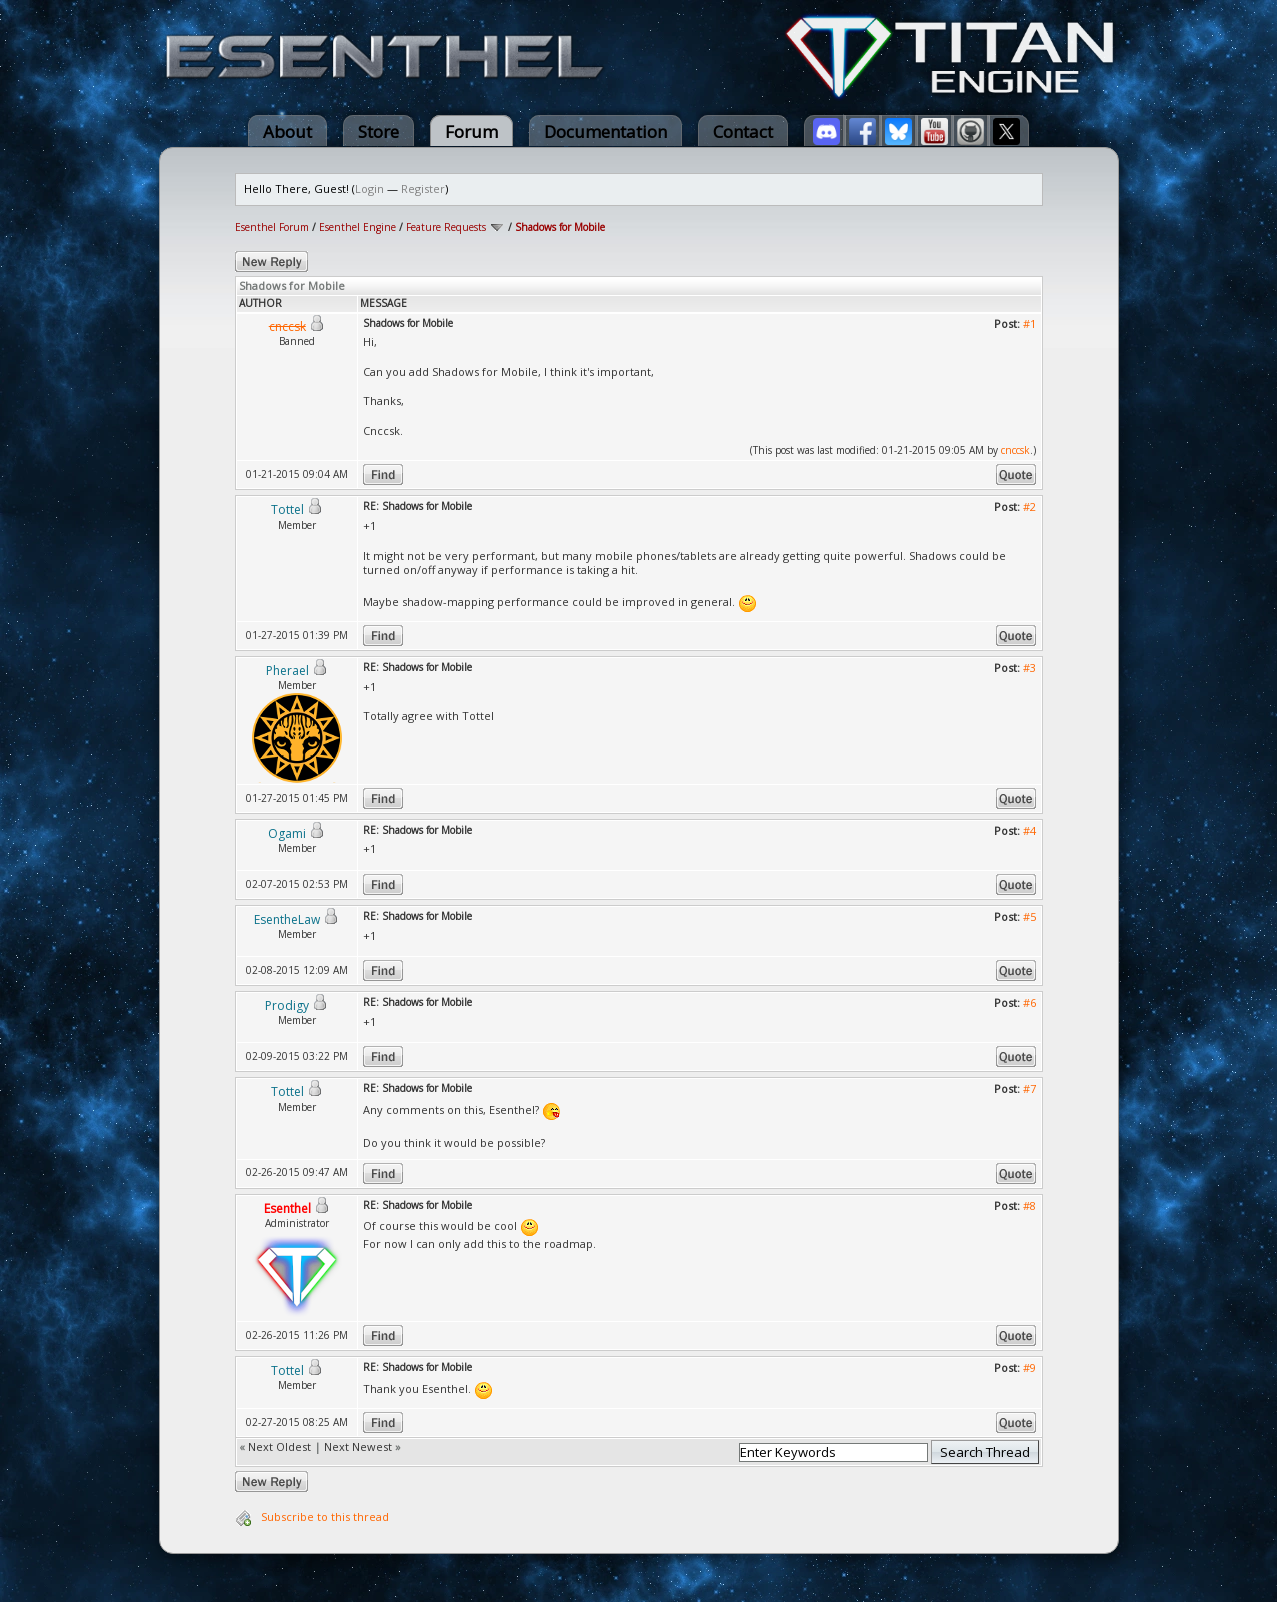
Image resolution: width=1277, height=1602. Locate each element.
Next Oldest (279, 1446)
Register (423, 188)
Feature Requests (446, 227)
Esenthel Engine (357, 227)
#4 (1029, 830)
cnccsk (1015, 450)
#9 (1029, 1367)
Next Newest (358, 1446)
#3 (1029, 667)
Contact (743, 131)
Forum (471, 131)
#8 (1029, 1205)
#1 (1029, 323)
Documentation (605, 131)
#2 (1029, 506)
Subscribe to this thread (325, 1516)
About (287, 131)
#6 (1029, 1002)
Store (378, 131)
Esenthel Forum (272, 227)
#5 (1029, 916)
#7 (1029, 1088)
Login (369, 188)
